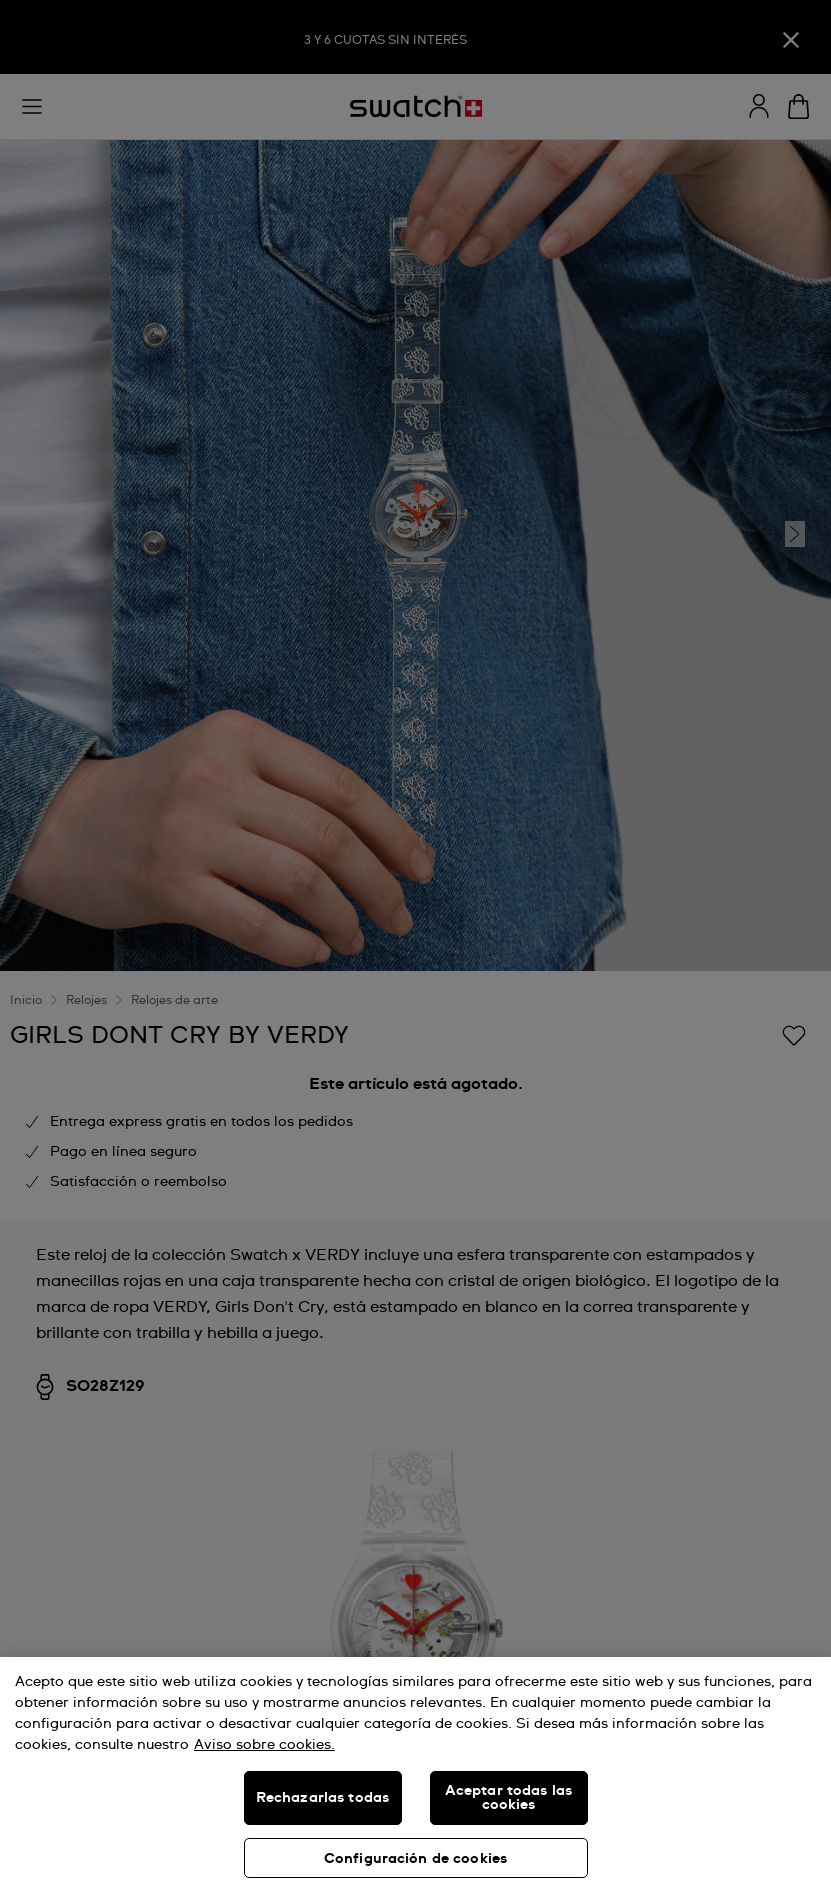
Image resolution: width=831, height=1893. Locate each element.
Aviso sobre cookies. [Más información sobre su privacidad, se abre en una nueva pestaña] (264, 1745)
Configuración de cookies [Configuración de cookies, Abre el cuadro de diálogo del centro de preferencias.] (415, 1859)
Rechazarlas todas (322, 1798)
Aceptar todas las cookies (508, 1798)
